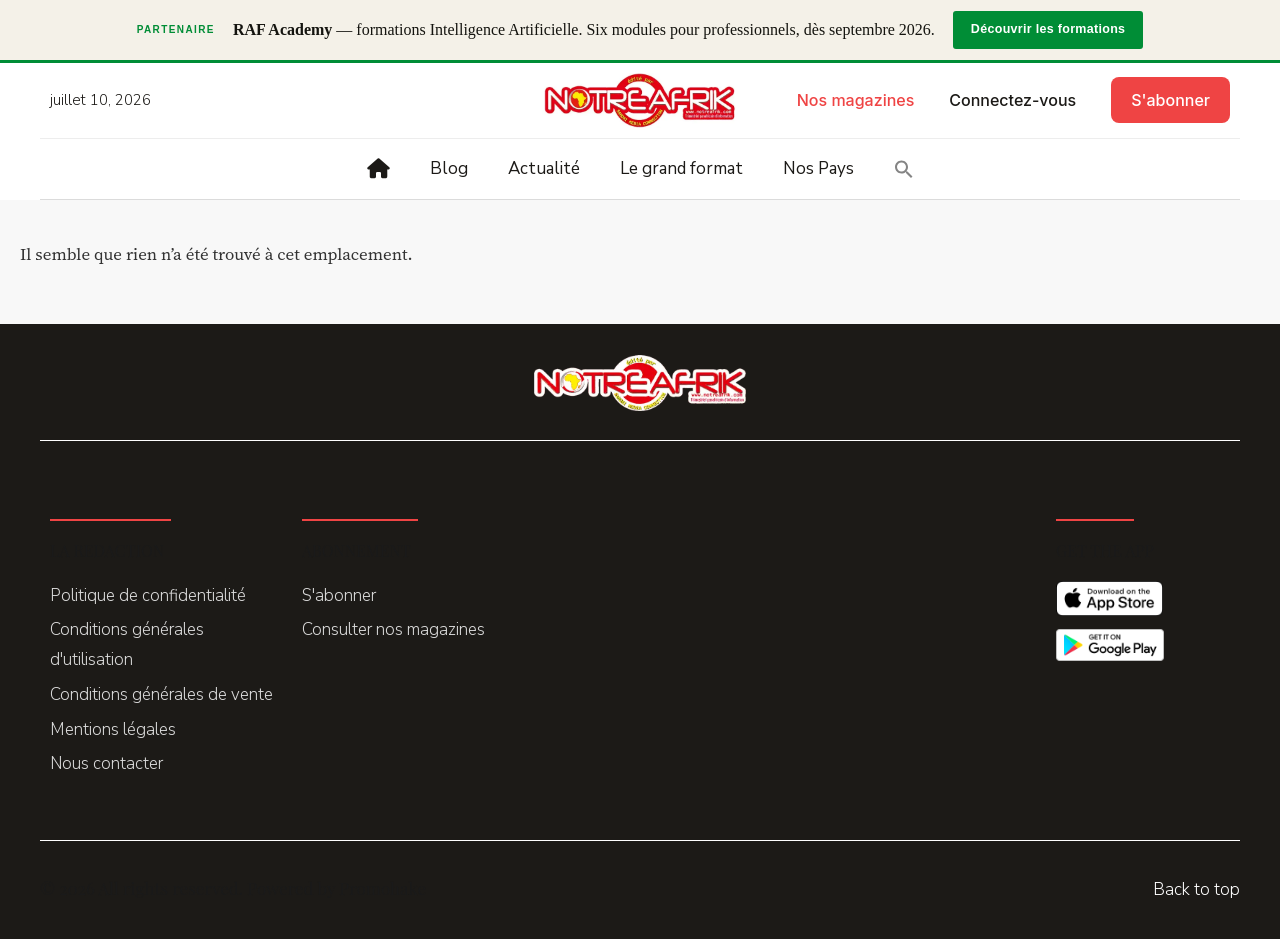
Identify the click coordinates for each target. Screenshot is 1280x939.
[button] (904, 169)
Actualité (544, 168)
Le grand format (681, 168)
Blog (449, 168)
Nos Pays (818, 168)
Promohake (382, 888)
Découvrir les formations (1048, 29)
